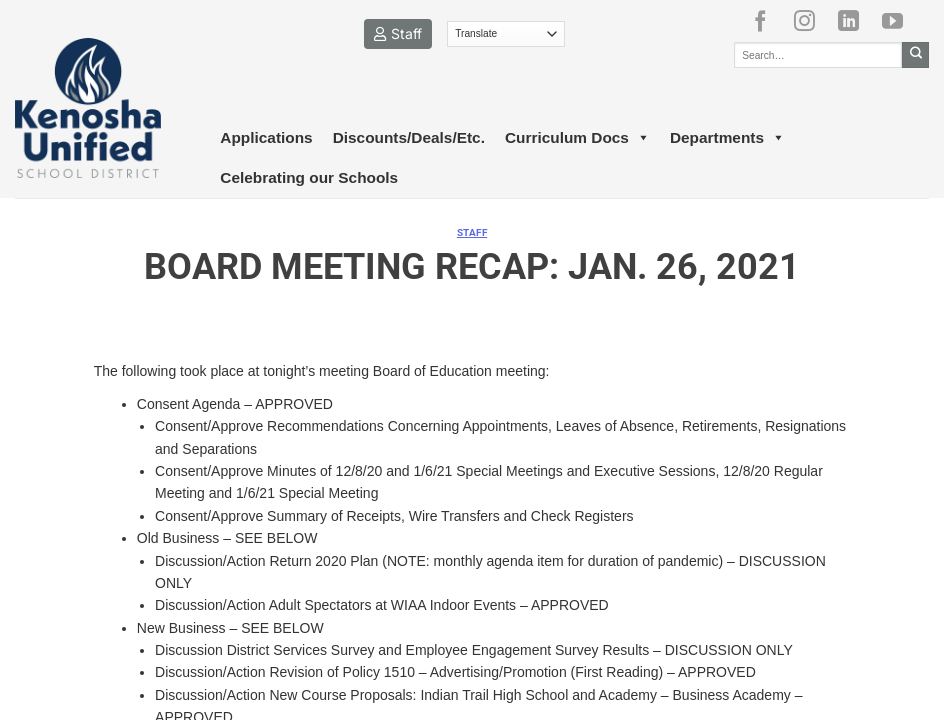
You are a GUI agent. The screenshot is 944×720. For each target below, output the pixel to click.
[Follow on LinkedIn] (856, 21)
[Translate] (506, 34)
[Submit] (915, 55)
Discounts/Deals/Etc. (409, 137)
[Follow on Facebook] (768, 21)
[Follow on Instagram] (812, 21)
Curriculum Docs (577, 138)
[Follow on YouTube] (900, 21)
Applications (266, 137)
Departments (727, 138)
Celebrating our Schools (309, 177)
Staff (398, 33)
